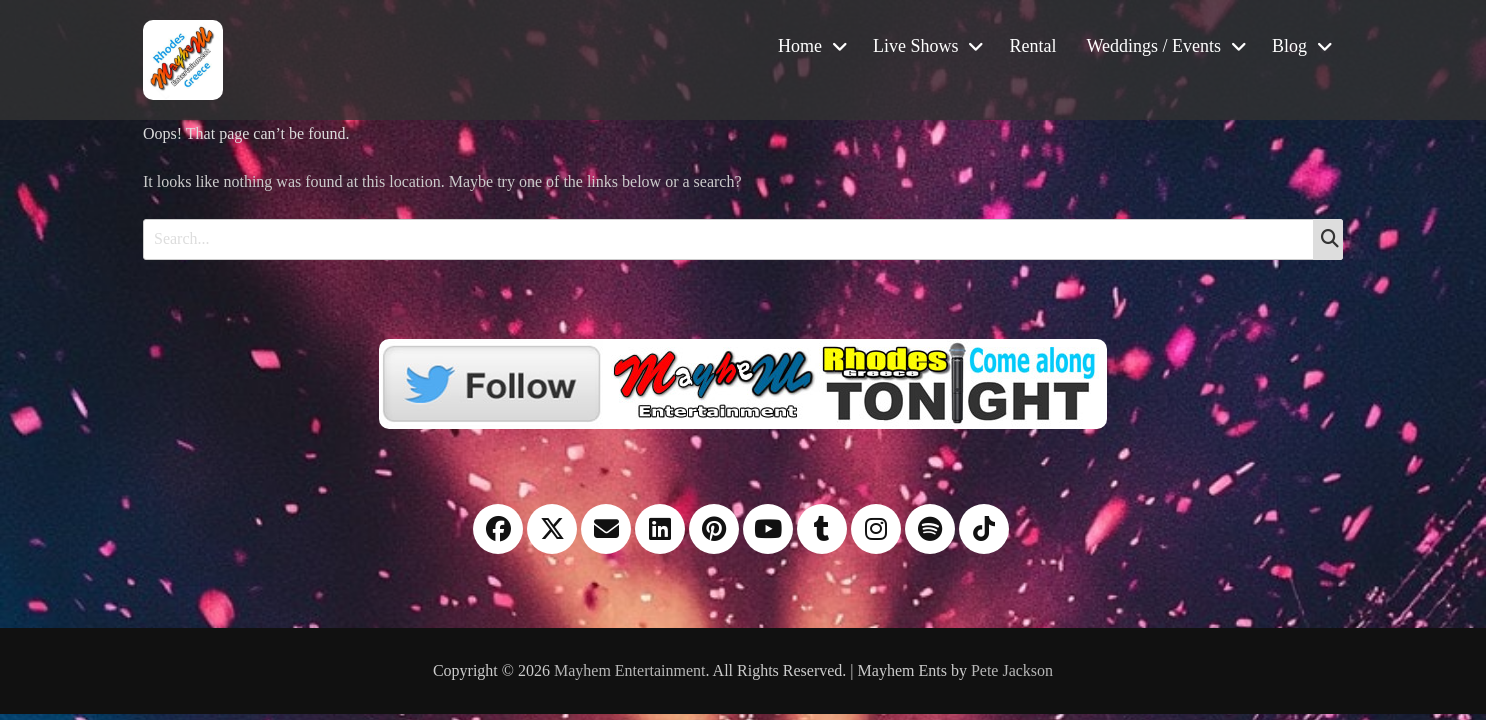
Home (800, 46)
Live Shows (916, 46)
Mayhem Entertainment (630, 670)
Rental (1032, 46)
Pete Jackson (1012, 670)
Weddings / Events (1153, 46)
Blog (1289, 46)
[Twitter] (743, 381)
